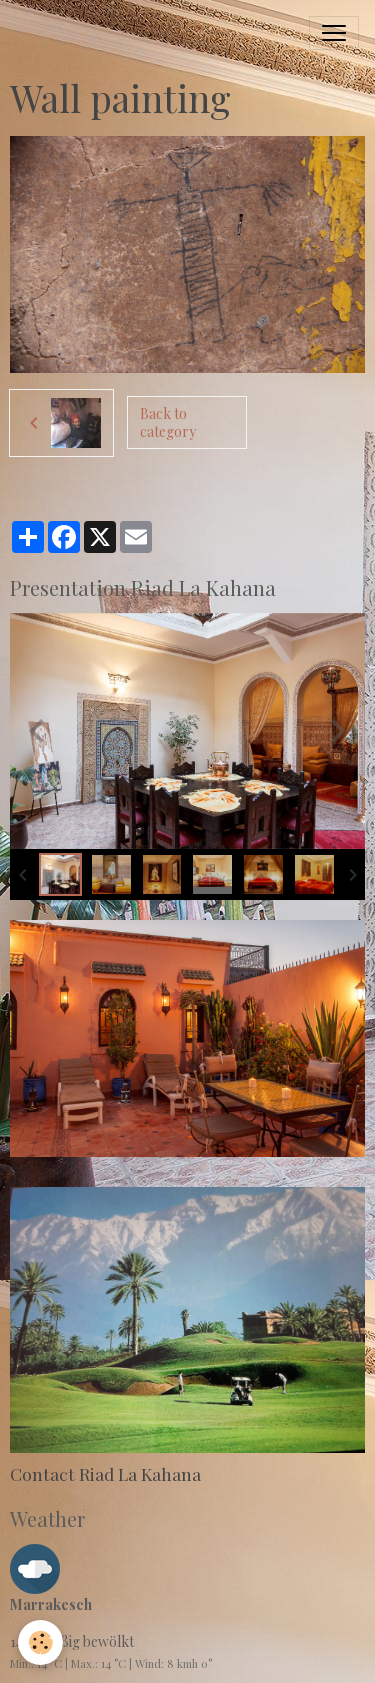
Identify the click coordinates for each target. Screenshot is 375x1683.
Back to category (168, 422)
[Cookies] (40, 1642)
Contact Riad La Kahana (105, 1473)
